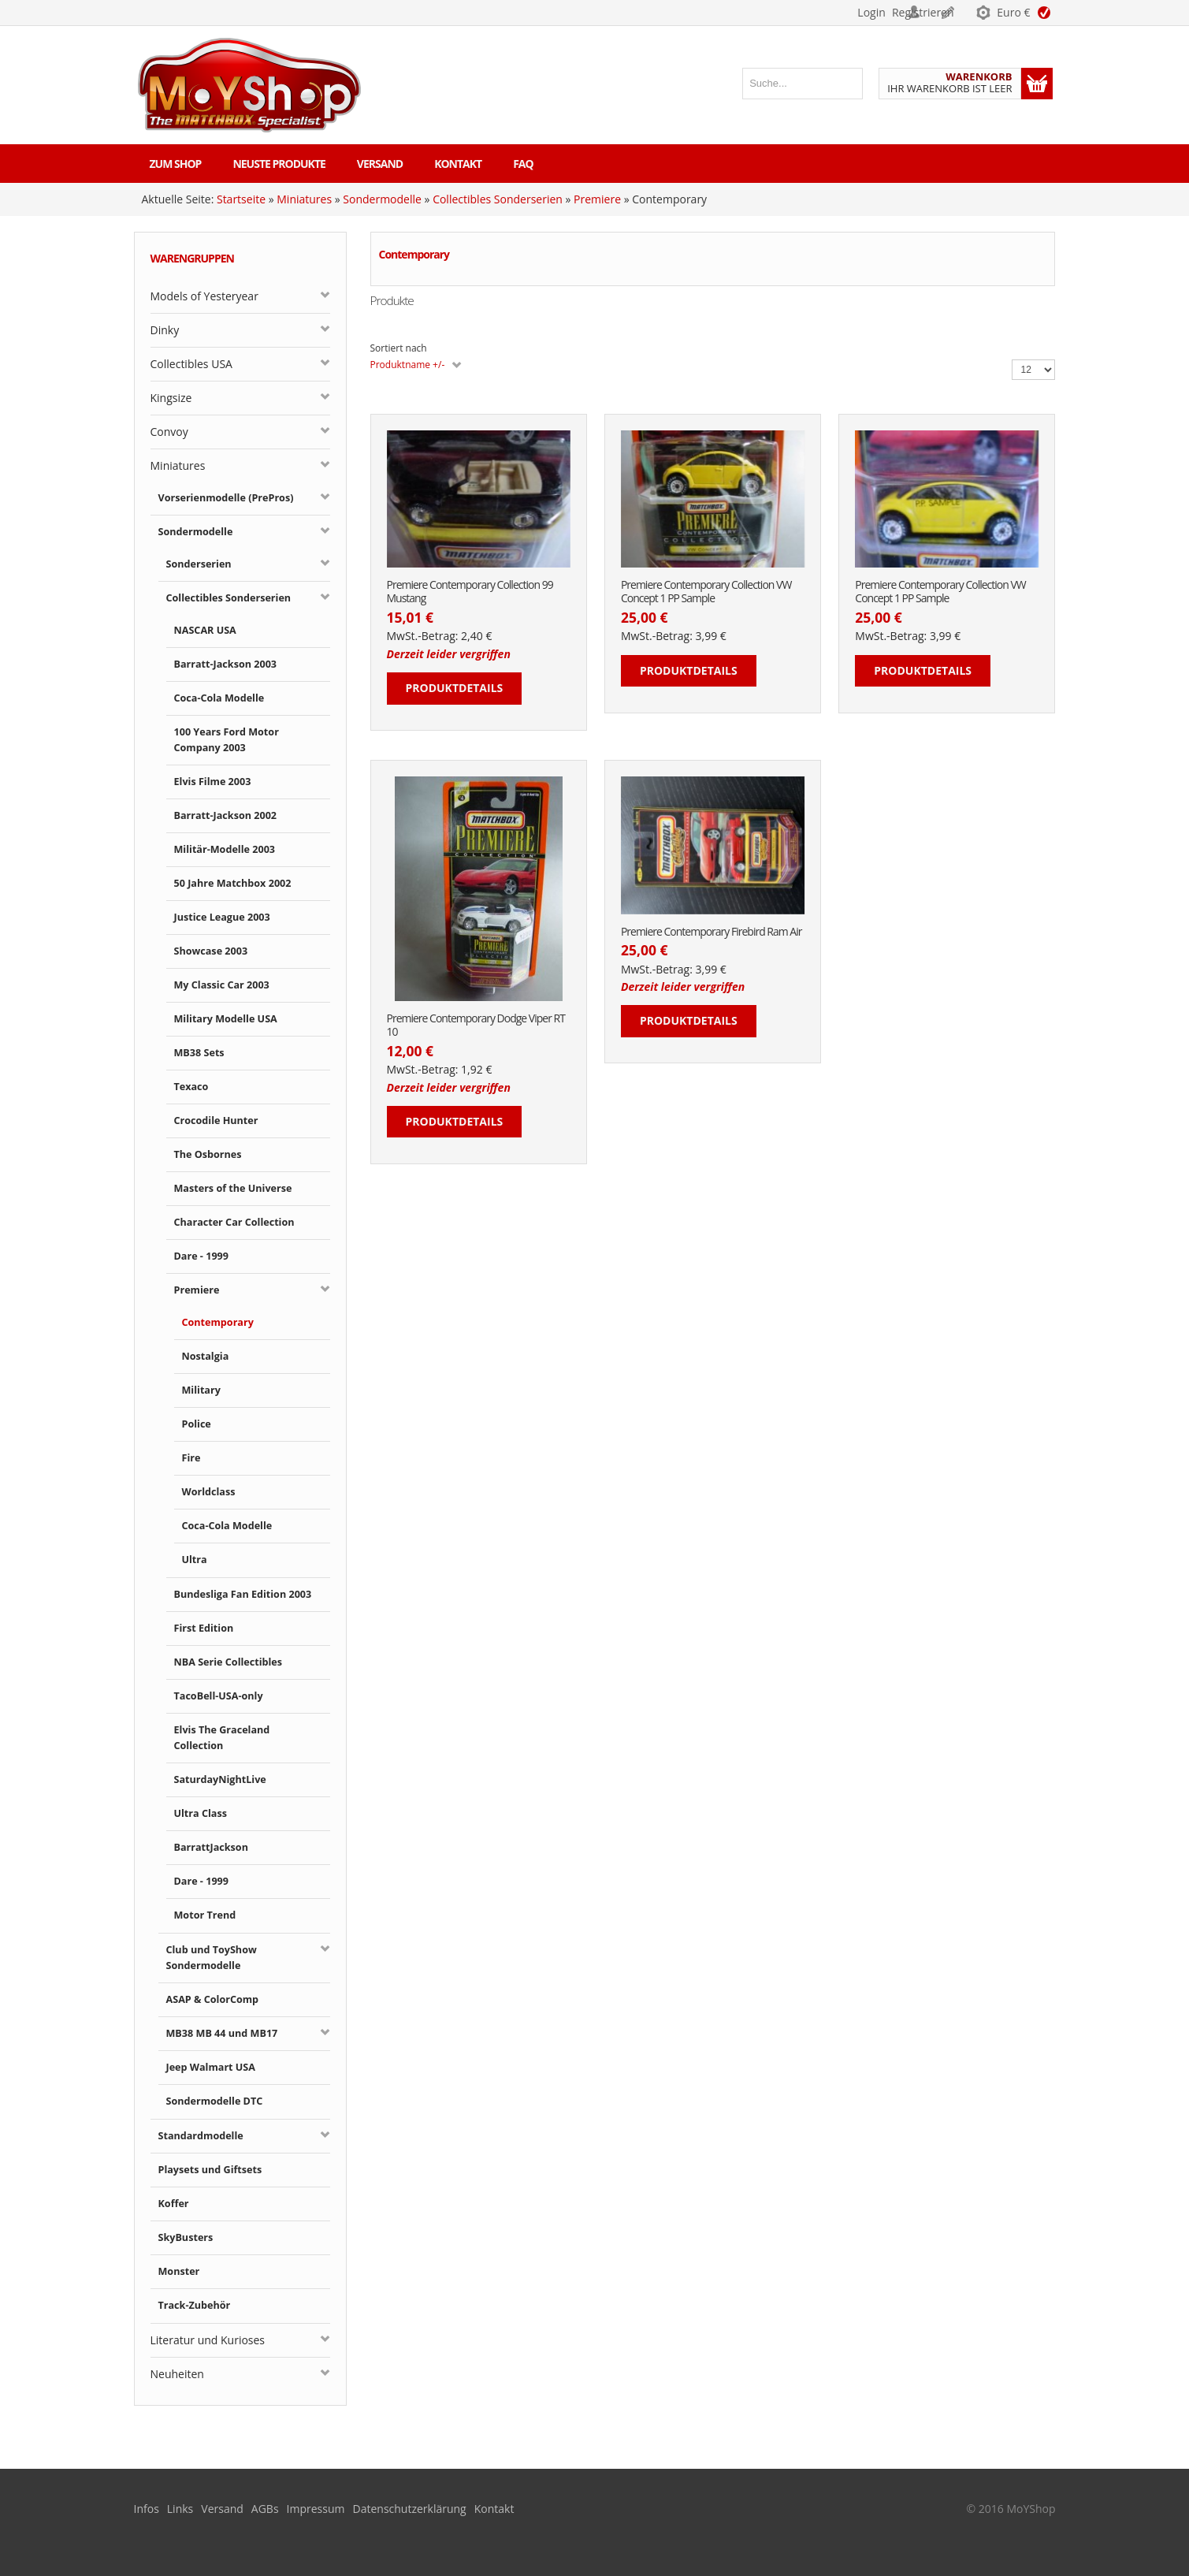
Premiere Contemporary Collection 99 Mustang (470, 592)
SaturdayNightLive (220, 1779)
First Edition (204, 1628)
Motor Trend (205, 1915)
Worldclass (209, 1491)
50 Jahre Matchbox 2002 (233, 883)
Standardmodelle (200, 2135)
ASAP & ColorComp (212, 1999)
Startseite (241, 199)
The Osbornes (208, 1154)
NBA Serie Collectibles (228, 1662)
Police (196, 1424)
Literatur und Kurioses (208, 2339)
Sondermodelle (382, 199)
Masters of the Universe (233, 1188)
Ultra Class (200, 1813)
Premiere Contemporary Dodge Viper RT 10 (476, 1025)
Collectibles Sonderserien (498, 199)
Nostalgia (205, 1356)
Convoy (169, 431)
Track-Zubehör (194, 2305)
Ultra (194, 1559)
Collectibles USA (191, 363)
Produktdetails (454, 687)
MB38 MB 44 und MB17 (222, 2033)
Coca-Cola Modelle (219, 698)
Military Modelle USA (225, 1019)
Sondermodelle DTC (214, 2101)
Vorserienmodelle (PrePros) (226, 497)
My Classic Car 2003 (221, 985)
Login (850, 12)
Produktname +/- (407, 364)
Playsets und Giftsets (210, 2169)
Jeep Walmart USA (211, 2067)
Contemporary (218, 1322)
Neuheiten (177, 2373)
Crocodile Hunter (216, 1120)
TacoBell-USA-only (218, 1696)
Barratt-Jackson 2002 (225, 815)
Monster (179, 2271)
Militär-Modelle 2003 (225, 849)
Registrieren (930, 12)
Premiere (597, 199)
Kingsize (171, 397)
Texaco (191, 1086)
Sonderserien (199, 564)
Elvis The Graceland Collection (222, 1737)
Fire (191, 1458)
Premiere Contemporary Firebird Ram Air (711, 932)
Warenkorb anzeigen (1037, 83)
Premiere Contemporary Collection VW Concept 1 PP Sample (706, 592)
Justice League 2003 (222, 917)
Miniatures (304, 199)
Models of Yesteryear (204, 295)
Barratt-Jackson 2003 (225, 664)
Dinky (165, 329)
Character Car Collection (234, 1222)
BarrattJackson (211, 1847)
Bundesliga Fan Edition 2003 (243, 1594)
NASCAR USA (205, 630)
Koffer (173, 2203)
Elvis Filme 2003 (212, 781)
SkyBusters (186, 2237)
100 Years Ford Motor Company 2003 (226, 739)
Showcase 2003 (211, 951)
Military (201, 1390)
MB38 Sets (199, 1052)
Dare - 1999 (201, 1256)
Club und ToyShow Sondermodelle (211, 1957)
